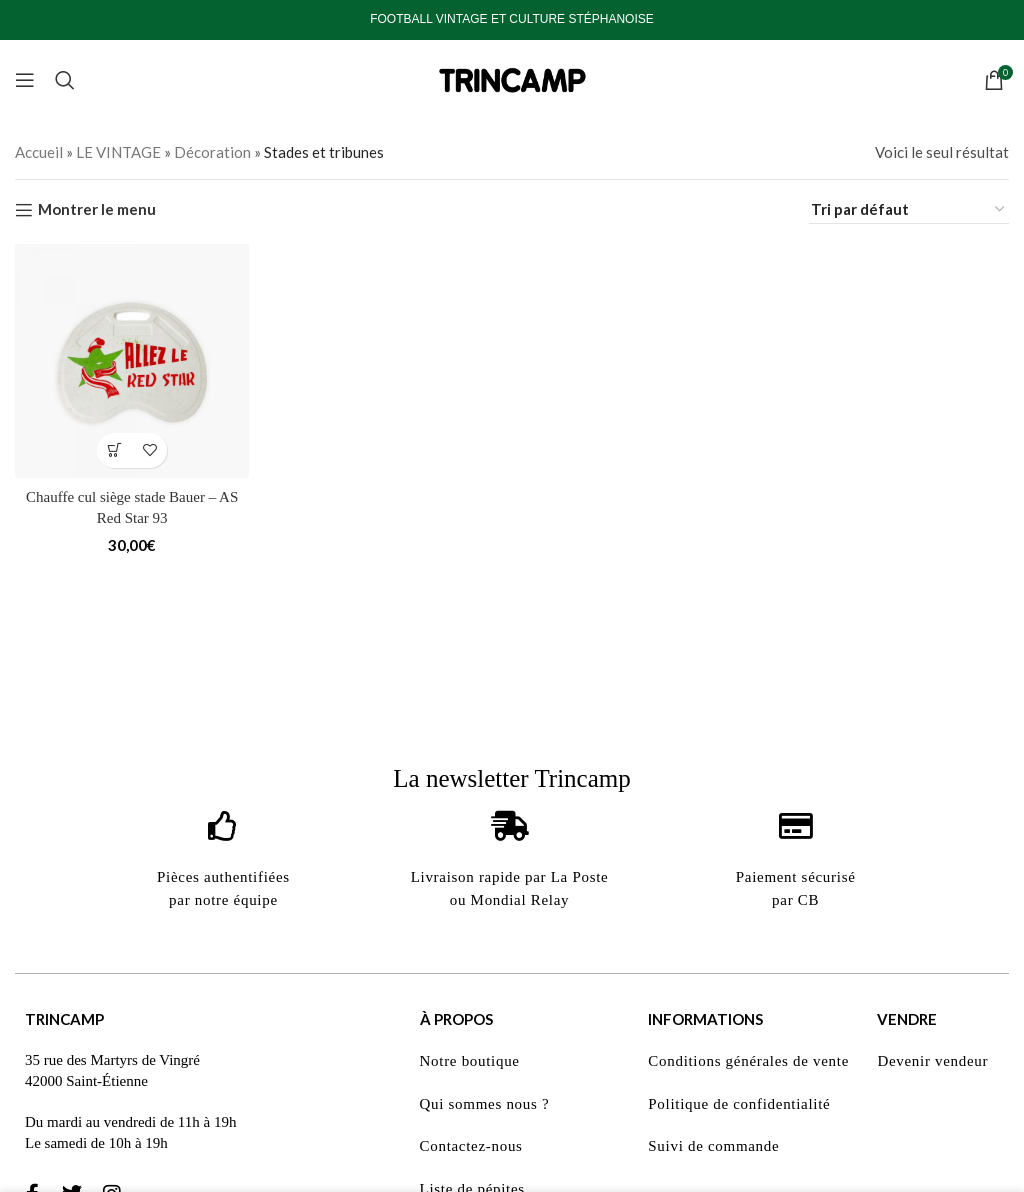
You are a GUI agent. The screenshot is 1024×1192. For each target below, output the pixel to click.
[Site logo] (512, 78)
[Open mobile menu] (25, 80)
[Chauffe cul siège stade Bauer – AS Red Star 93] (132, 361)
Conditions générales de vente (748, 1061)
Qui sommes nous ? (485, 1104)
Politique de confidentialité (739, 1104)
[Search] (65, 80)
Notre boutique (470, 1061)
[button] (114, 450)
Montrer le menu (97, 210)
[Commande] (909, 209)
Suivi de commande (713, 1146)
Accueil (39, 152)
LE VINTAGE (118, 152)
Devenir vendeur (932, 1061)
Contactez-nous (471, 1146)
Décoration (212, 152)
